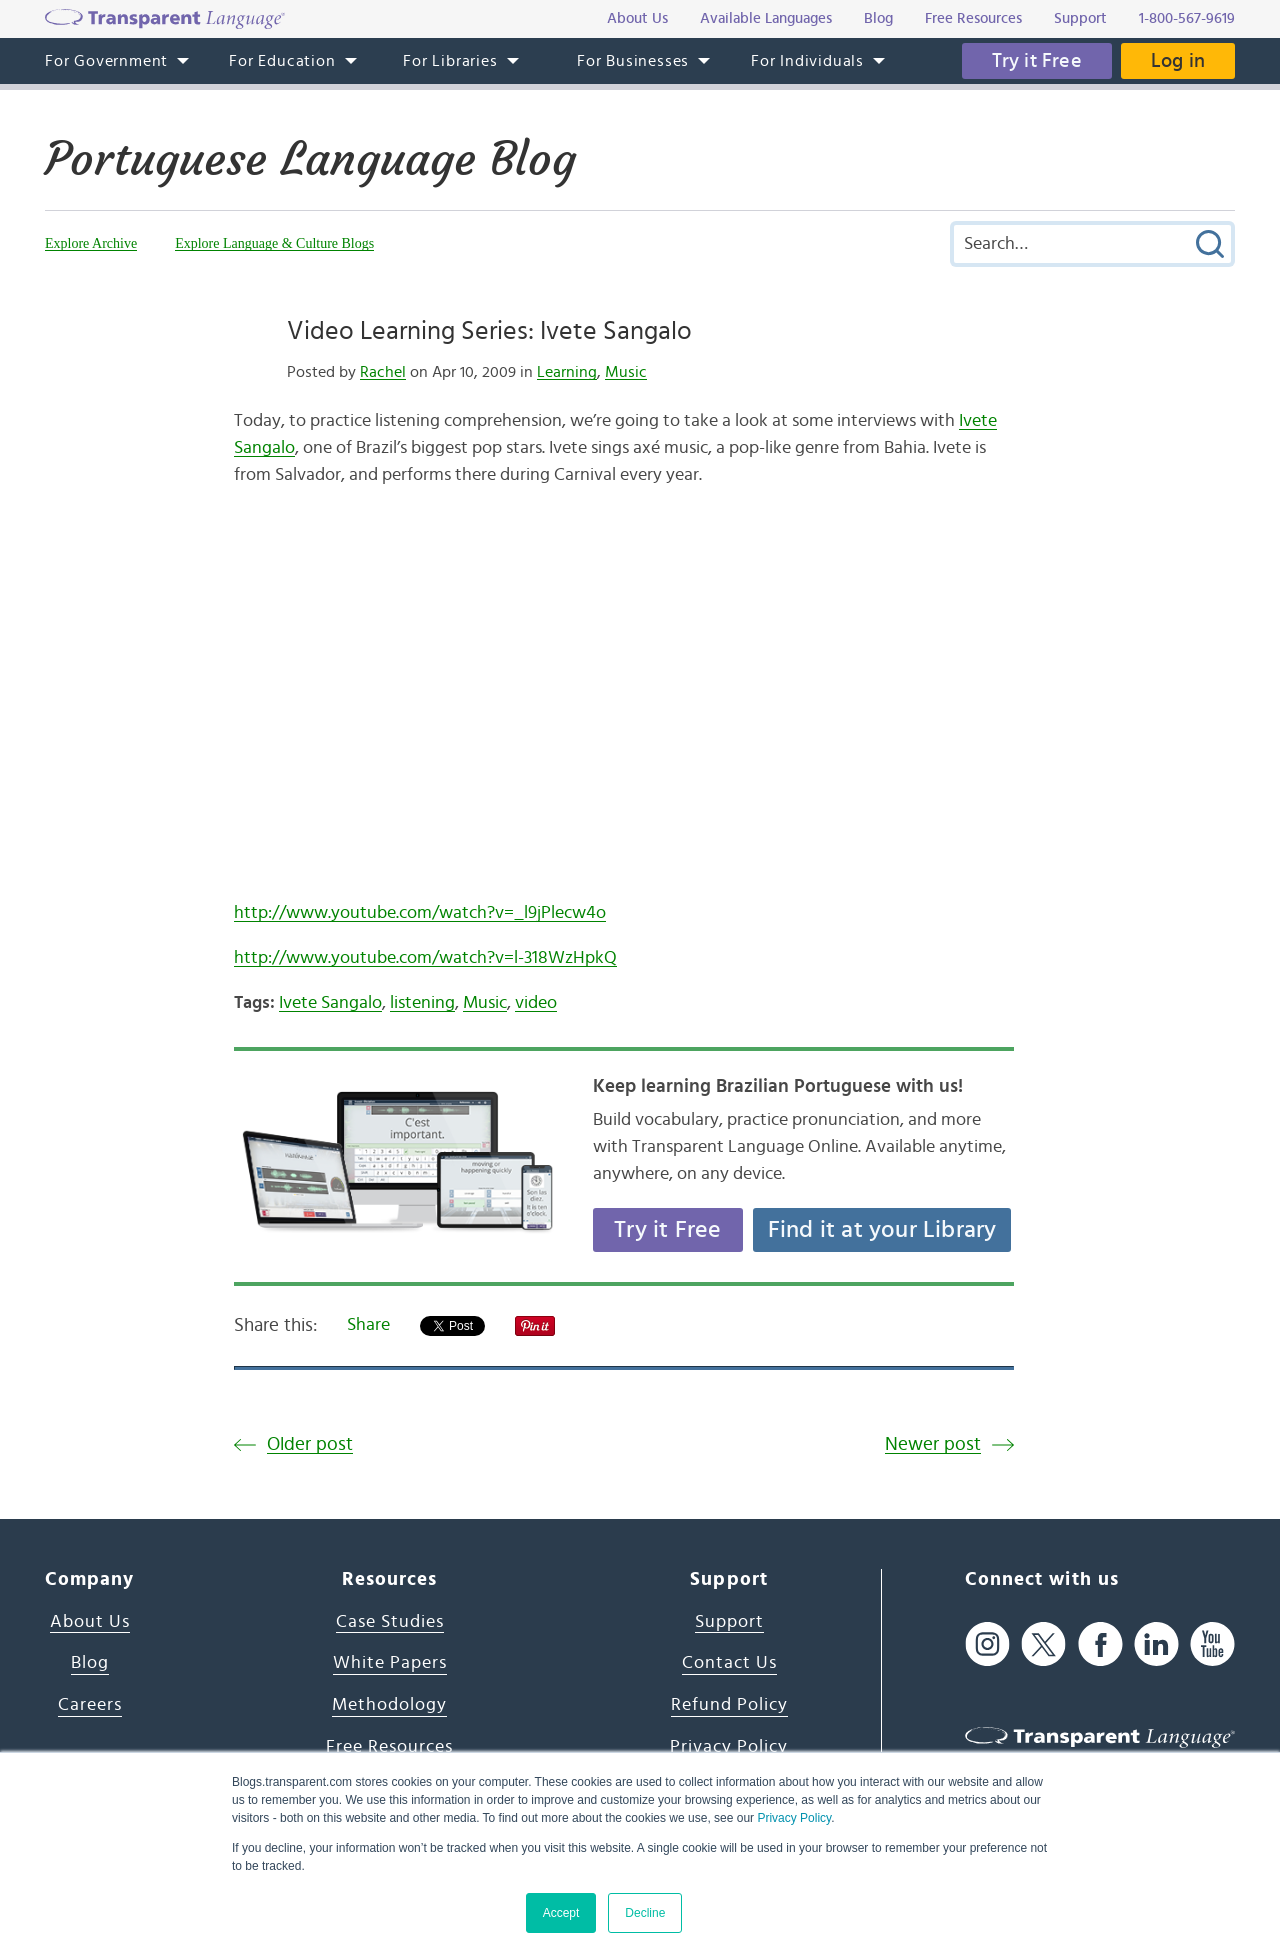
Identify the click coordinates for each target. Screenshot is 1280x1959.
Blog (90, 1663)
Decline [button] (645, 1913)
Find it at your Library (882, 1230)
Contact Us (729, 1663)
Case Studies (390, 1622)
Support (729, 1622)
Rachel (383, 372)
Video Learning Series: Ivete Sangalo (489, 331)
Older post (310, 1444)
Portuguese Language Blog (310, 159)
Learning (567, 372)
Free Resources (389, 1747)
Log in (1178, 61)
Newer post (933, 1444)
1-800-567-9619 (1187, 18)
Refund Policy (729, 1705)
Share (368, 1325)
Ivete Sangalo (330, 1003)
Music (626, 372)
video (536, 1003)
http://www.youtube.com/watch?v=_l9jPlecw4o (420, 913)
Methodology (389, 1705)
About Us (90, 1622)
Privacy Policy (794, 1818)
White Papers (390, 1663)
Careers (90, 1705)
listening (422, 1003)
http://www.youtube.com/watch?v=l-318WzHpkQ (425, 958)
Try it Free (1037, 61)
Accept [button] (561, 1913)
